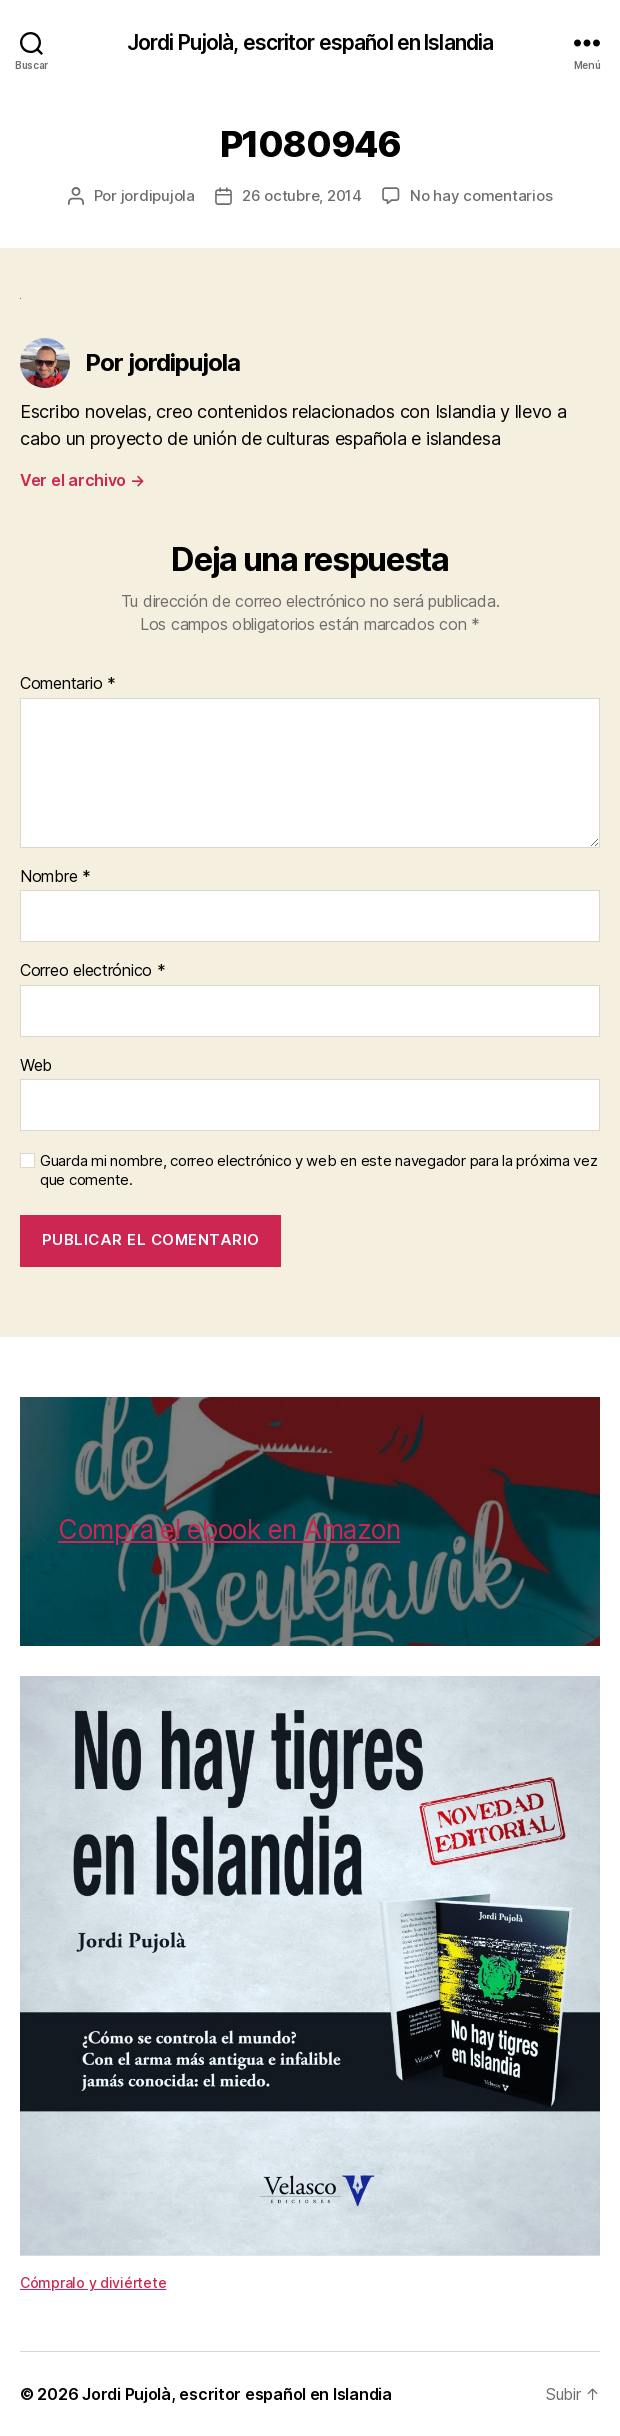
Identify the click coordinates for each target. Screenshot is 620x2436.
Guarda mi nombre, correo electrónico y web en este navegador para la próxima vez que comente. (318, 1170)
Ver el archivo (82, 480)
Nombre (55, 877)
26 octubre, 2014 (302, 195)
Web (36, 1066)
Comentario (68, 684)
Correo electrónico (93, 971)
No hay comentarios (481, 195)
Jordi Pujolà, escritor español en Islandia (310, 42)
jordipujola (158, 195)
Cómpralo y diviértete (93, 2282)
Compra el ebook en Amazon (229, 1529)
